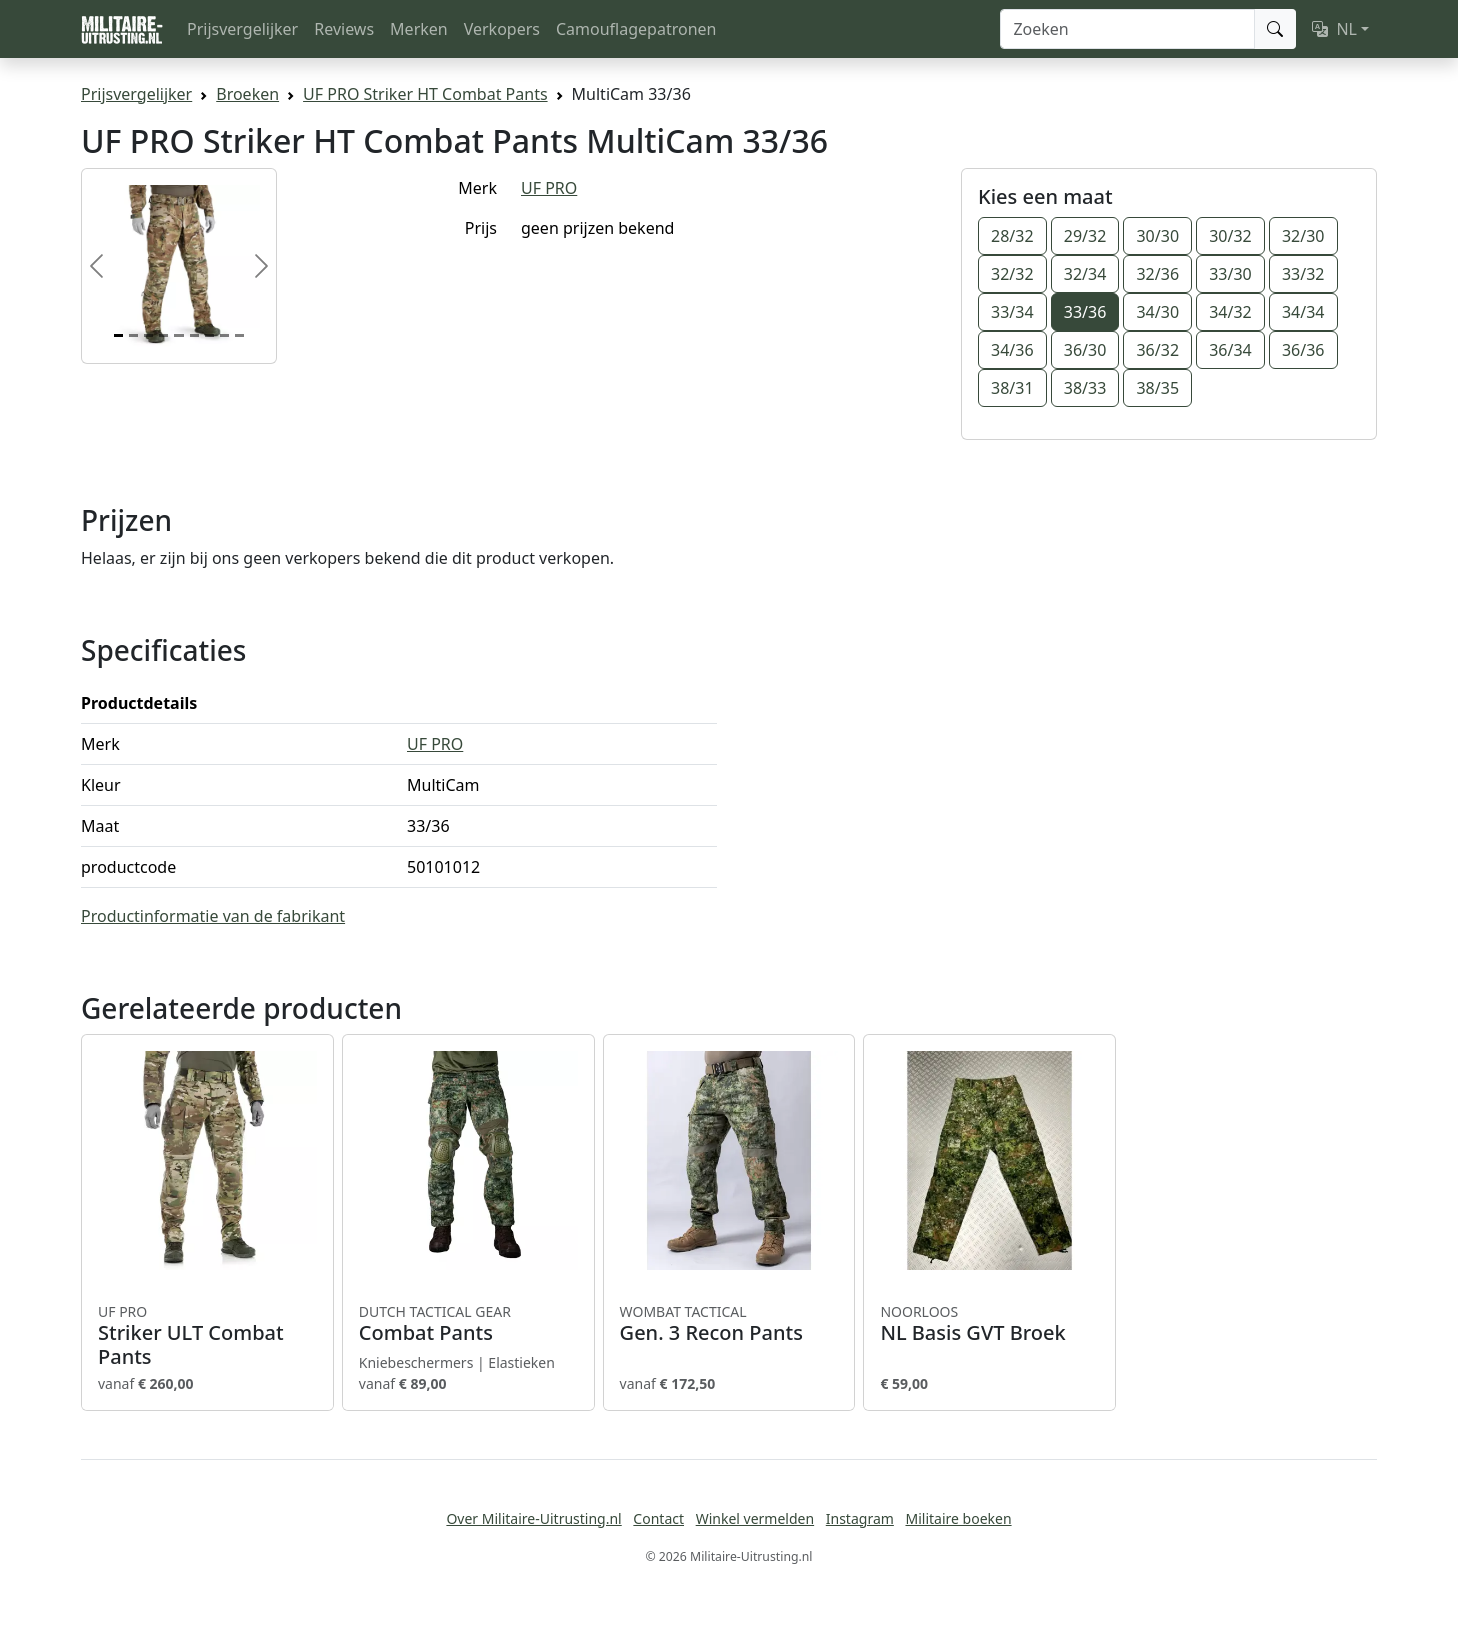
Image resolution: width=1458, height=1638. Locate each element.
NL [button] (1334, 29)
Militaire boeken (958, 1518)
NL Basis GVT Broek (989, 1324)
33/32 (1303, 274)
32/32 (1012, 274)
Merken (419, 29)
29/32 (1085, 236)
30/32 (1230, 236)
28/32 (1012, 236)
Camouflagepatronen (636, 29)
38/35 (1157, 388)
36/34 (1230, 350)
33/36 (1085, 312)
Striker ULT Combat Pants (207, 1336)
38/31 (1012, 388)
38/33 (1085, 388)
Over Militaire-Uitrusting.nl (533, 1518)
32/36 (1157, 274)
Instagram (860, 1518)
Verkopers (502, 29)
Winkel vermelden (755, 1518)
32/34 (1085, 274)
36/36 (1303, 350)
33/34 (1012, 312)
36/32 (1157, 350)
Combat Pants (468, 1324)
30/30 (1157, 236)
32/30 (1303, 236)
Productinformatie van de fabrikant (213, 916)
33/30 (1230, 274)
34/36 (1012, 350)
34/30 (1157, 312)
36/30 (1085, 350)
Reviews (344, 29)
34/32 (1230, 312)
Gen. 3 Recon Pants (729, 1324)
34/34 (1303, 312)
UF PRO (549, 188)
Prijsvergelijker (242, 29)
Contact (658, 1518)
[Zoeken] (1127, 29)
